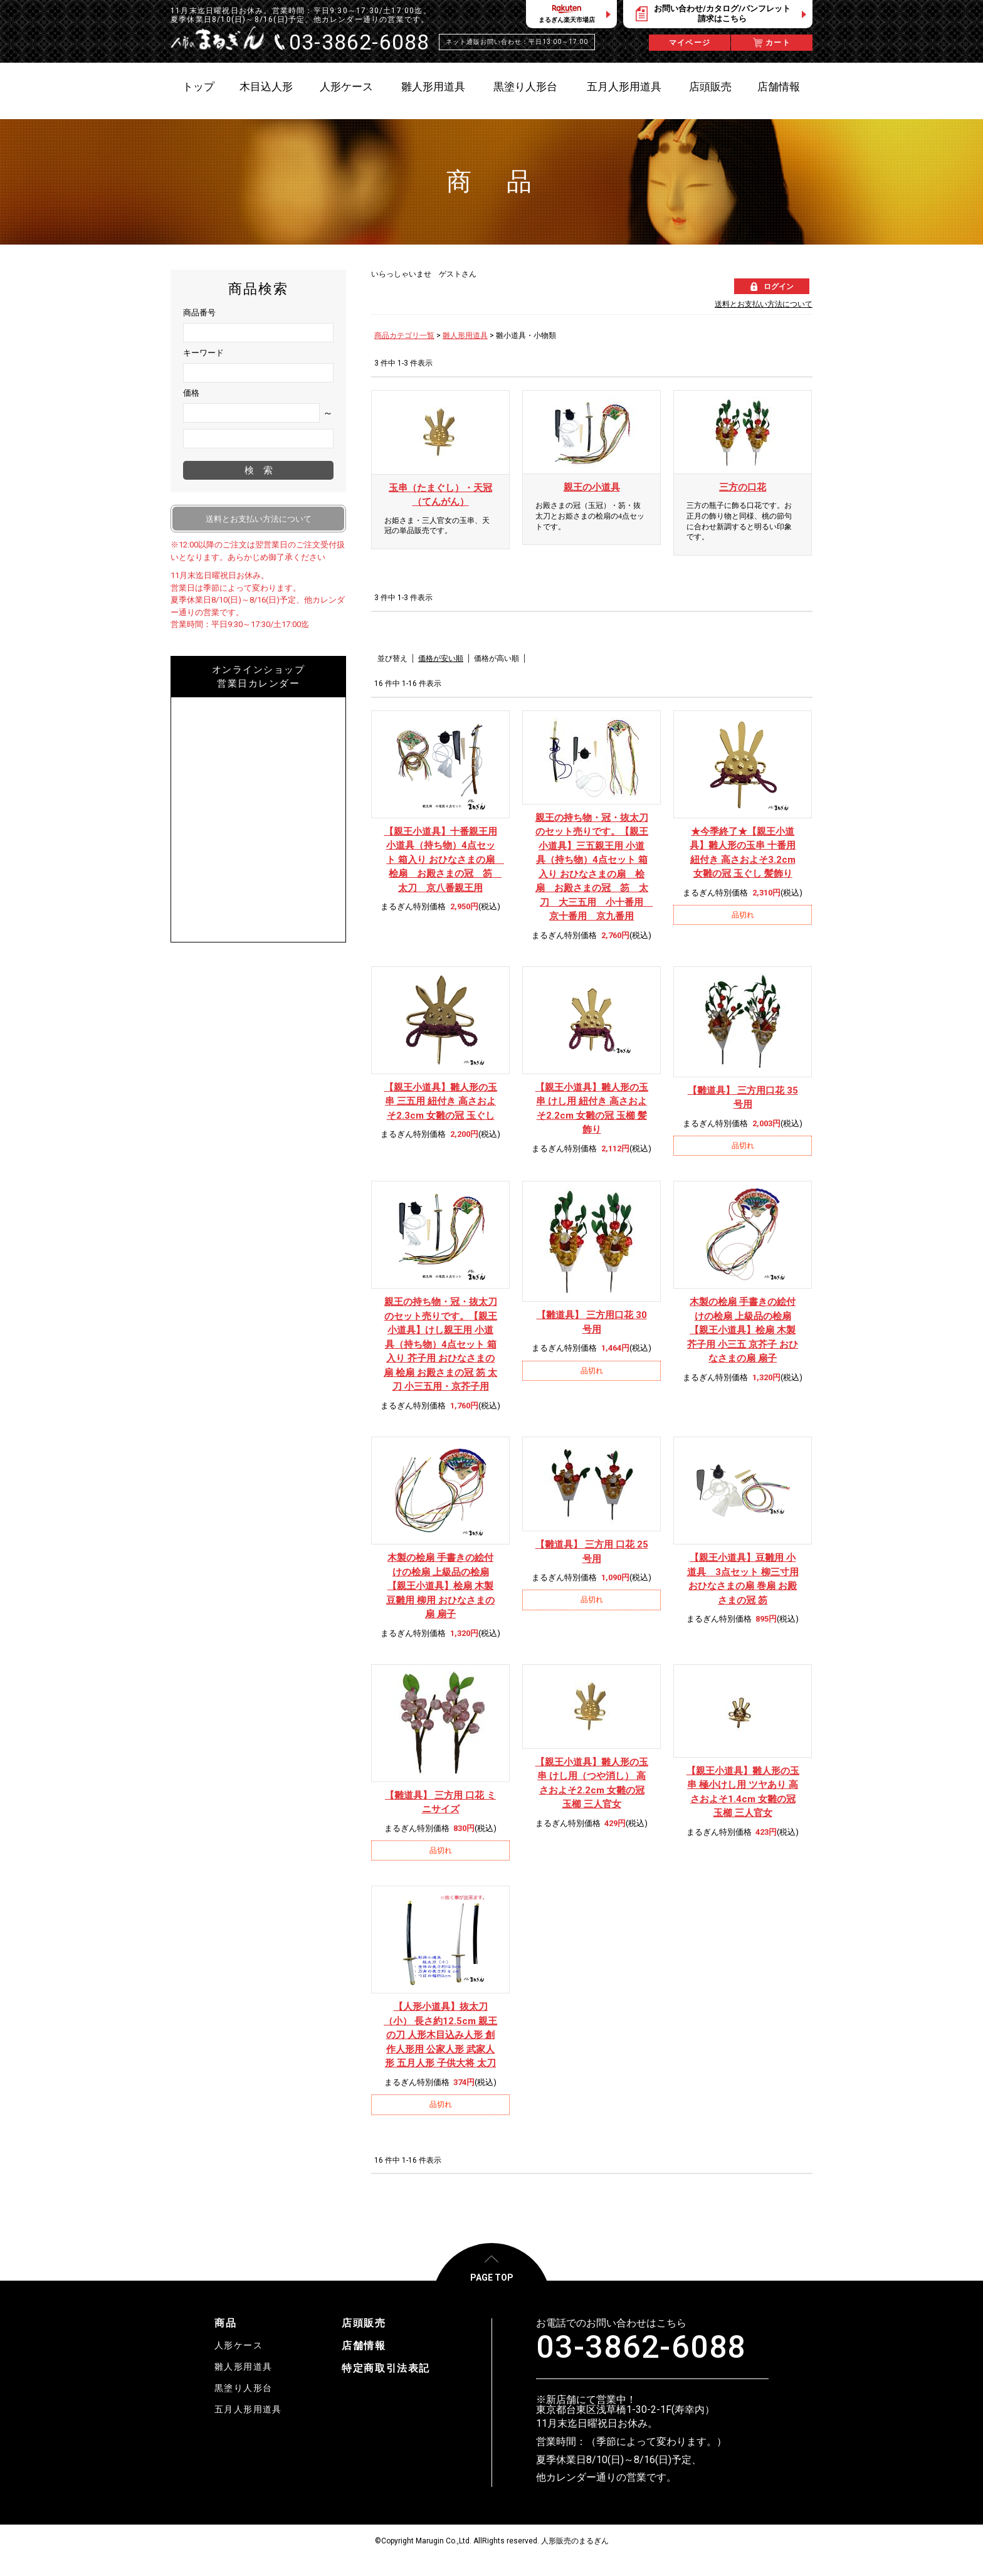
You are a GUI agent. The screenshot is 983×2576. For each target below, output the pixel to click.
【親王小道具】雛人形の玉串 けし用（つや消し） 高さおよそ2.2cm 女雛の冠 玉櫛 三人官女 (591, 1783)
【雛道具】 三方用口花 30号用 (592, 1322)
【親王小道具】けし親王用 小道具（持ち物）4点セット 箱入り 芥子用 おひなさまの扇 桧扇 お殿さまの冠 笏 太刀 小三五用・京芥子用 (440, 1344)
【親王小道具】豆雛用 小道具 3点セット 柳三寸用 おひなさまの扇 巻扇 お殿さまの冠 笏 (743, 1579)
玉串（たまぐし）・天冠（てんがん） (440, 495)
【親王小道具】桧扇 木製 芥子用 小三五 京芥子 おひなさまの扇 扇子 (742, 1330)
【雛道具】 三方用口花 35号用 (743, 1098)
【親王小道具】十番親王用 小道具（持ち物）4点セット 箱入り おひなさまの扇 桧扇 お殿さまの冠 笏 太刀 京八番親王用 (441, 860)
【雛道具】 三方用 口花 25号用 (591, 1552)
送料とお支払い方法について (763, 304)
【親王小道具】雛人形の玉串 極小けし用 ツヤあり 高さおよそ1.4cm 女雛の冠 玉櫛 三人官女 (742, 1792)
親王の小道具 (592, 487)
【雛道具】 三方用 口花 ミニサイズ (440, 1802)
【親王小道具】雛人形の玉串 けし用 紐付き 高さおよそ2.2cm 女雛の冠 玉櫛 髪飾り (591, 1109)
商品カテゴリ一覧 (404, 335)
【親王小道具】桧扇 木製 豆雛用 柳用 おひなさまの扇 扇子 (440, 1586)
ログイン (779, 286)
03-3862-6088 (641, 2347)
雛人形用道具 (465, 335)
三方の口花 (742, 487)
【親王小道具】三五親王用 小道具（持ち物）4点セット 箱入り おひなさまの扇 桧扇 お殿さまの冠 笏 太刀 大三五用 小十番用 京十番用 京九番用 (592, 867)
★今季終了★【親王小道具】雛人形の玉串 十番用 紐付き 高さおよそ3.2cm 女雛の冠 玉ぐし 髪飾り (743, 853)
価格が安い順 (440, 658)
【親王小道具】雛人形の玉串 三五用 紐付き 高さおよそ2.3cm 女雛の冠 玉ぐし (440, 1101)
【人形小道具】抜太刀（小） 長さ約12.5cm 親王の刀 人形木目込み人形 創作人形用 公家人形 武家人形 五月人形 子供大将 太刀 (440, 2035)
